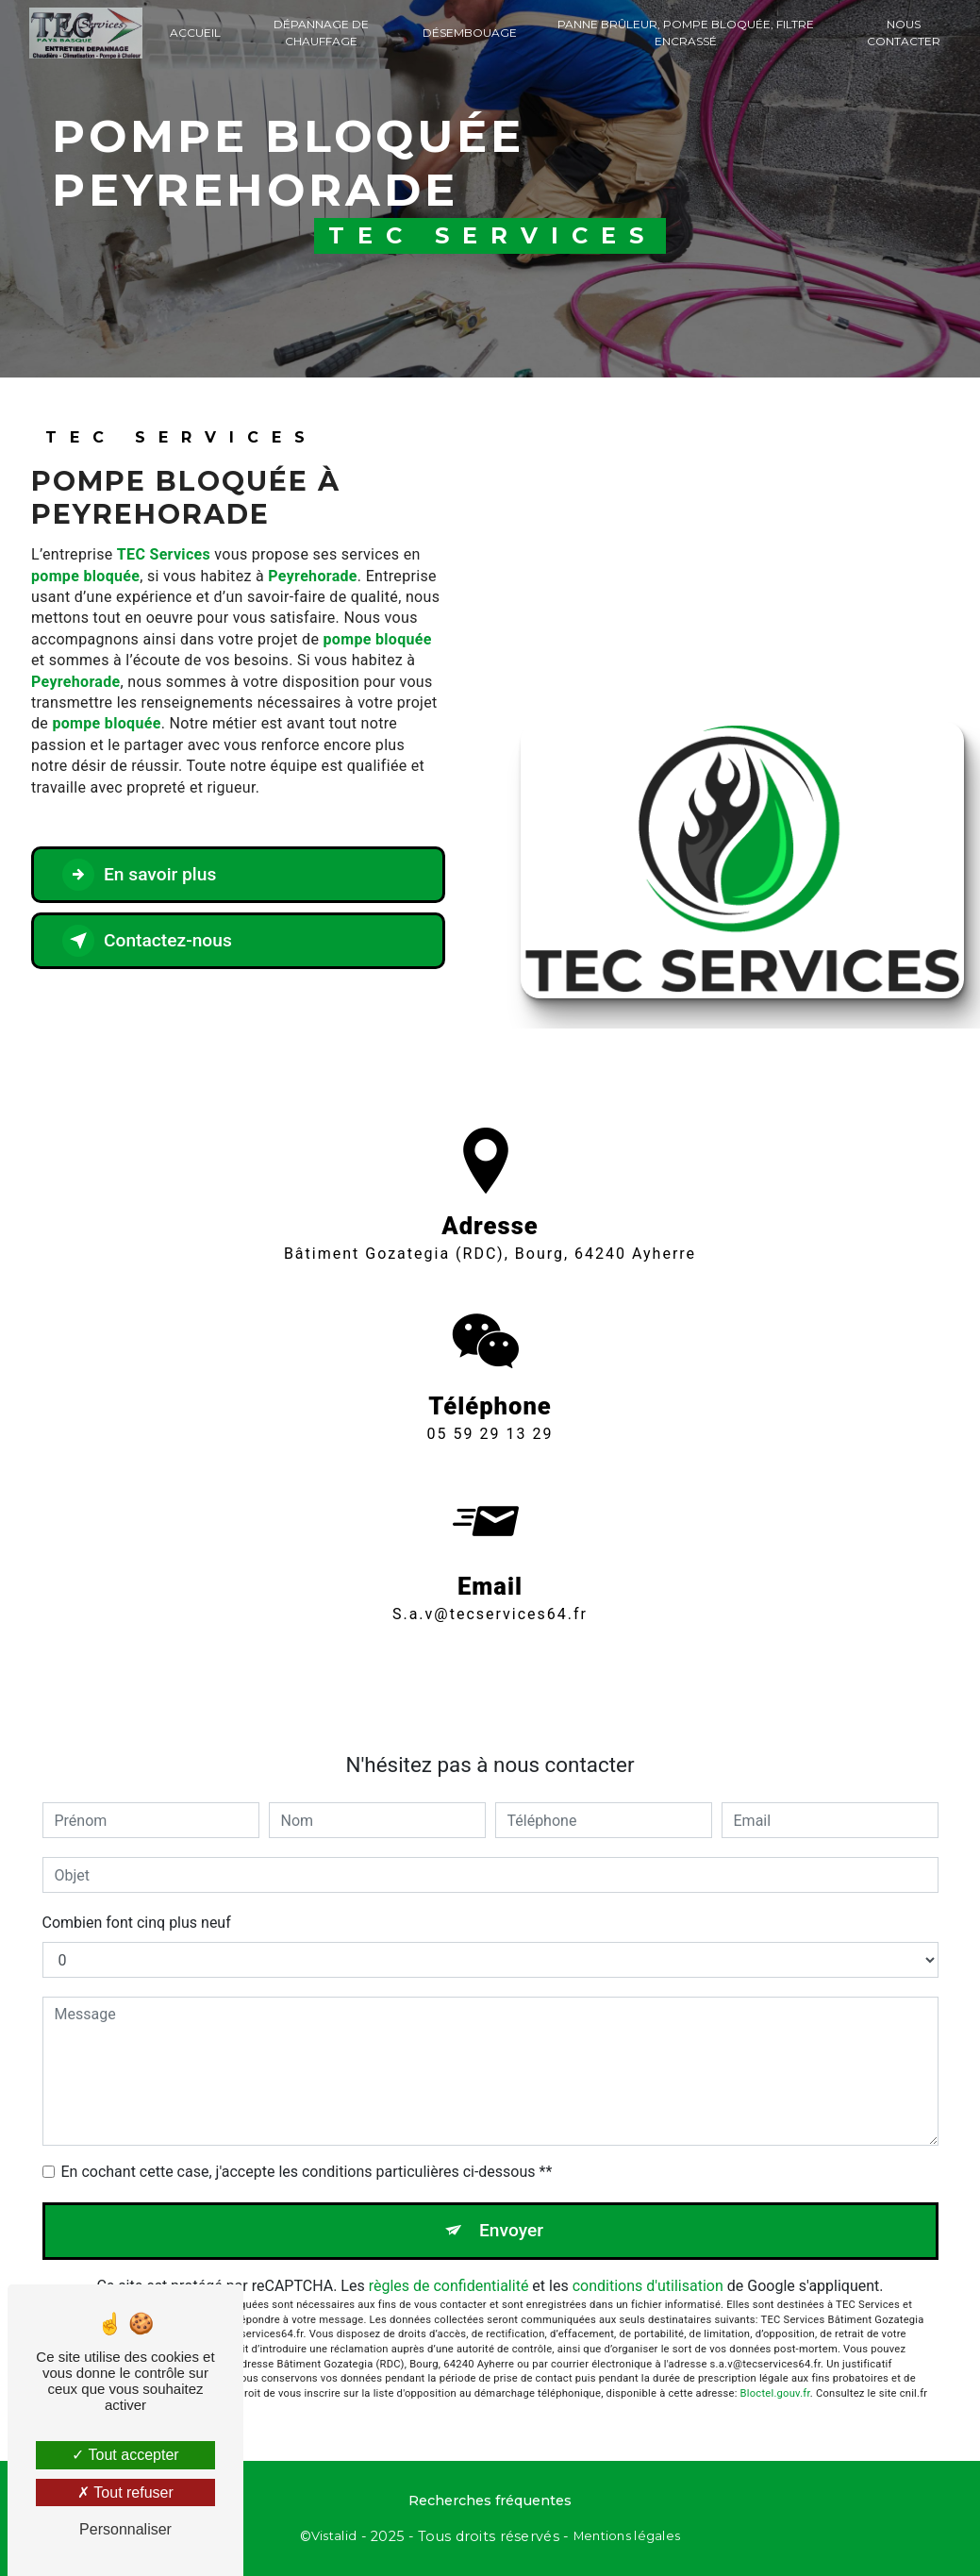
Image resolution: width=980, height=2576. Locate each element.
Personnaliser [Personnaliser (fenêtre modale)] (125, 2529)
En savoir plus (139, 875)
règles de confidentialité (449, 2286)
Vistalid (334, 2535)
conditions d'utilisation (648, 2286)
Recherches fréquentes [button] (490, 2500)
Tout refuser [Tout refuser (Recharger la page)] (125, 2492)
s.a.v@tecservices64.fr (490, 1592)
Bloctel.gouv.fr (775, 2393)
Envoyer (511, 2230)
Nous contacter (903, 32)
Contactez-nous (147, 941)
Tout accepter (125, 2455)
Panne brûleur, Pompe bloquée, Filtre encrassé (685, 32)
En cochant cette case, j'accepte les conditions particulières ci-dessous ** (307, 2172)
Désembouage (470, 32)
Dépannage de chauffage (321, 32)
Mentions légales (627, 2535)
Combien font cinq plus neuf (136, 1923)
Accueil (195, 32)
